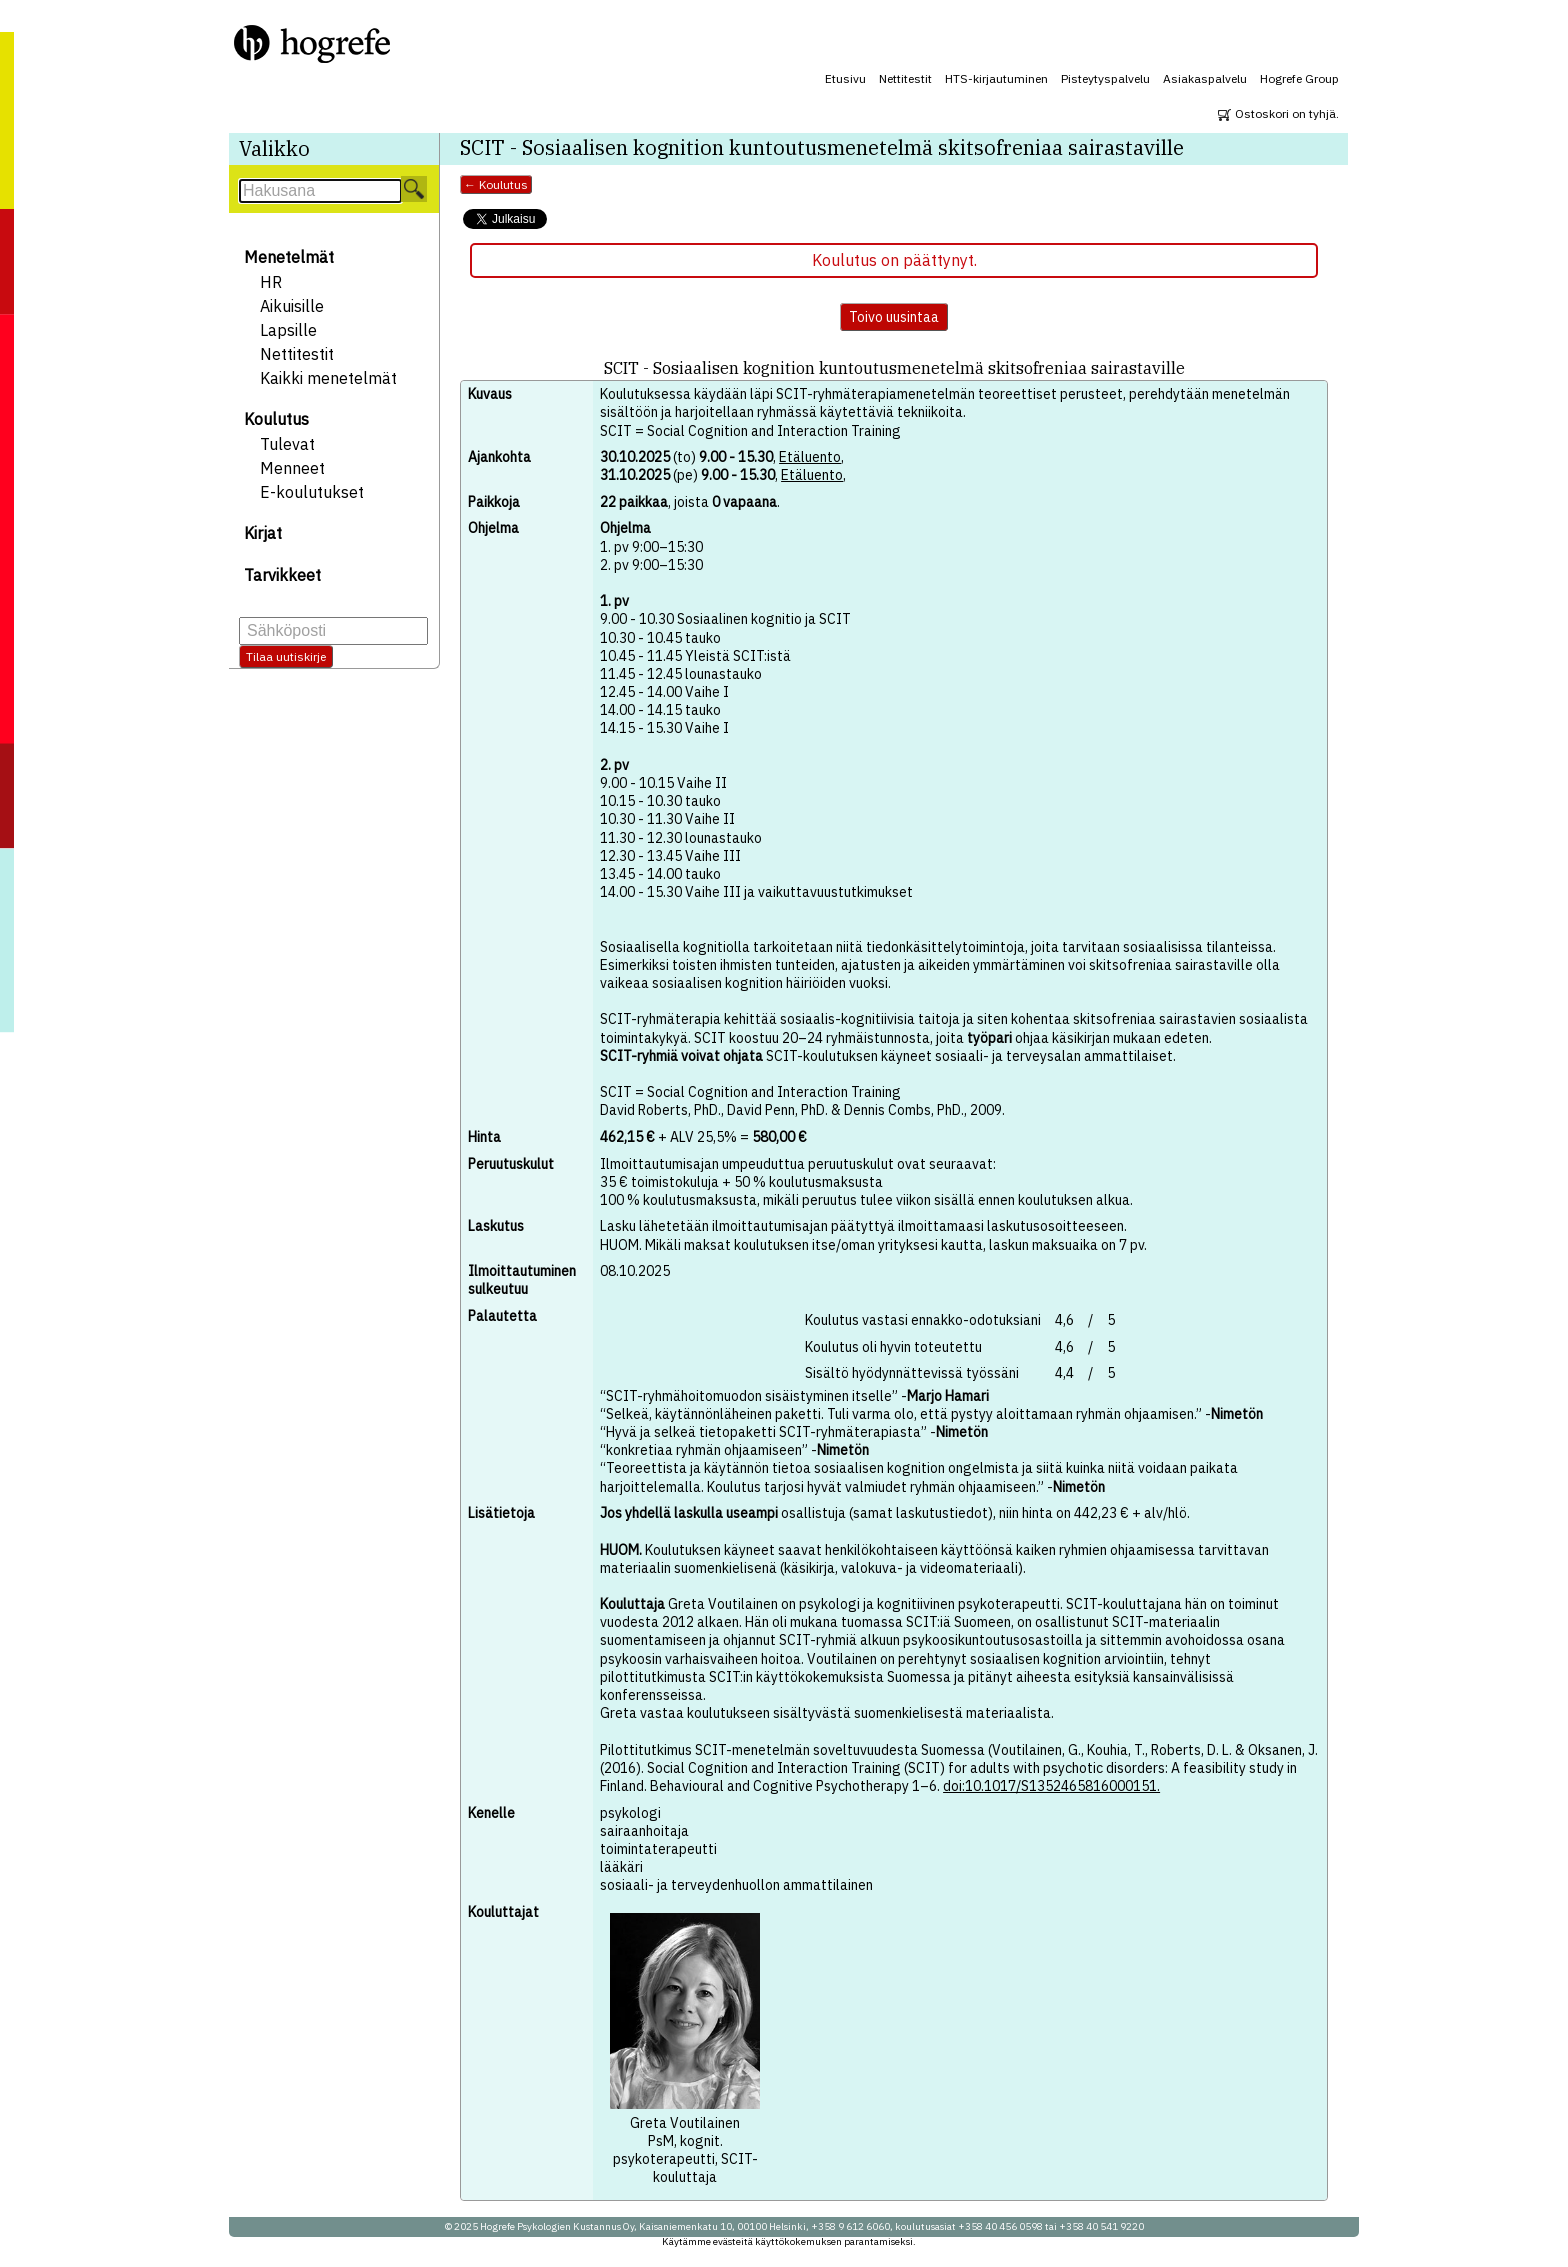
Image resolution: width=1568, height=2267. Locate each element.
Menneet (292, 468)
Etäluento (810, 457)
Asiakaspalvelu (1205, 78)
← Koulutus (496, 184)
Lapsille (288, 330)
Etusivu (845, 78)
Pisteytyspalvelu (1105, 78)
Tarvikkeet (282, 575)
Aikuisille (292, 306)
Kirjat (263, 533)
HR (271, 282)
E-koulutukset (312, 492)
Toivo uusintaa (894, 317)
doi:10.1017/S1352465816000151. (1051, 1786)
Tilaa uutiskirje (286, 656)
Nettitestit (905, 78)
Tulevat (287, 444)
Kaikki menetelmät (328, 378)
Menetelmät (289, 257)
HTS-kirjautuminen (996, 78)
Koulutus (276, 419)
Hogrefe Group (1299, 78)
